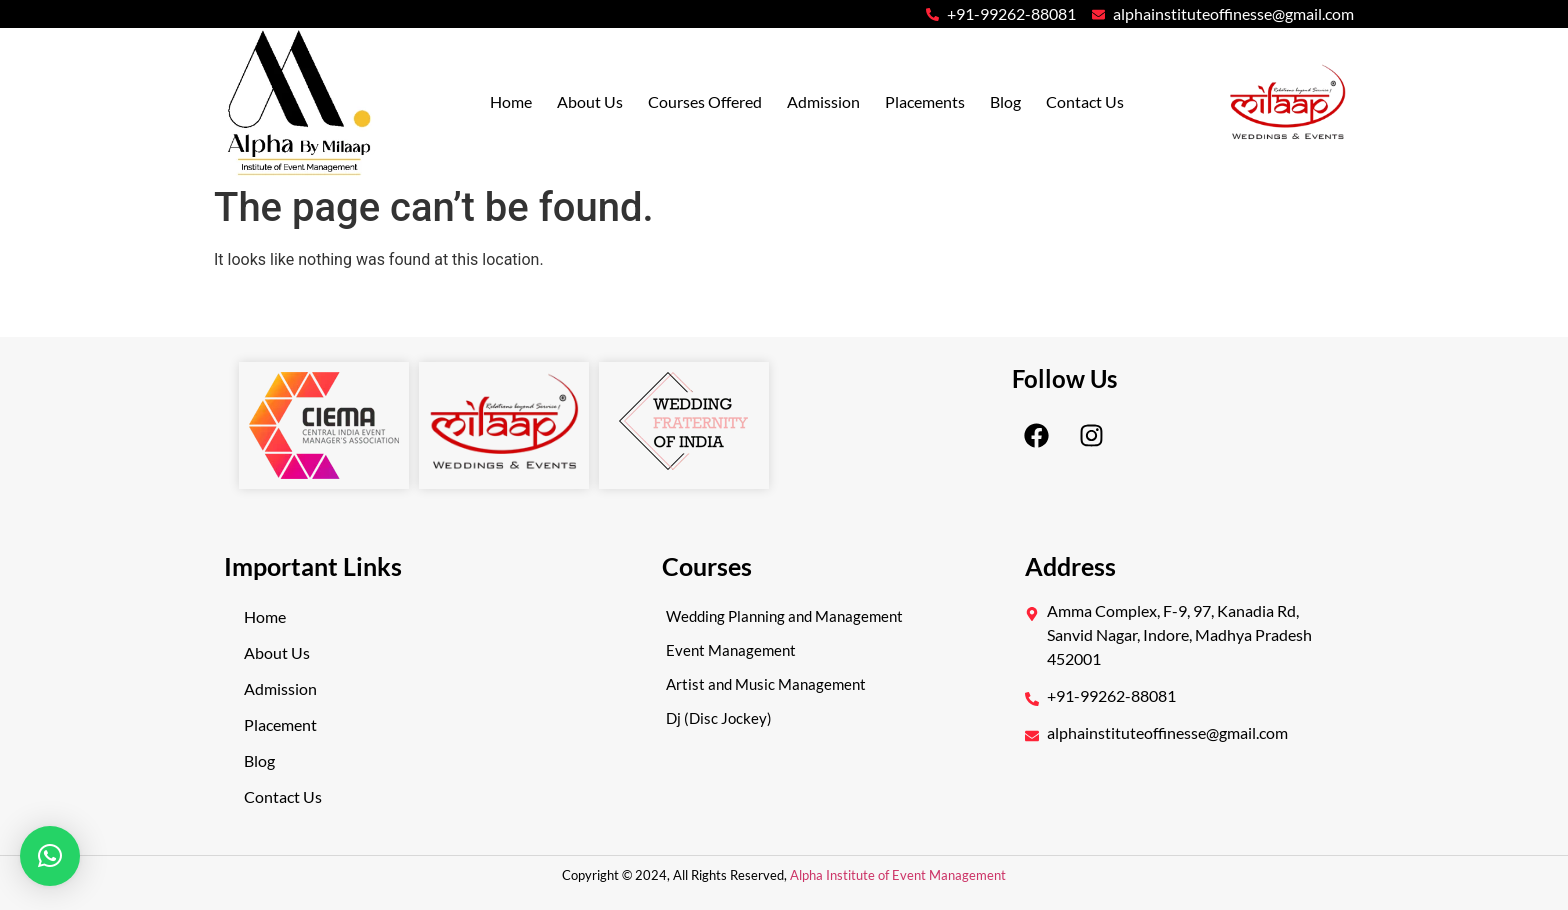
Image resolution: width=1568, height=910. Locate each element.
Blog (1005, 101)
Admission (823, 101)
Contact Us (1085, 101)
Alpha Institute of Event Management (896, 875)
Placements (925, 101)
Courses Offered (705, 101)
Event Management (731, 650)
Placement (280, 724)
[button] (50, 856)
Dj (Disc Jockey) (719, 718)
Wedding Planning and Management (784, 616)
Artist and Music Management (766, 684)
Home (511, 101)
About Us (590, 101)
